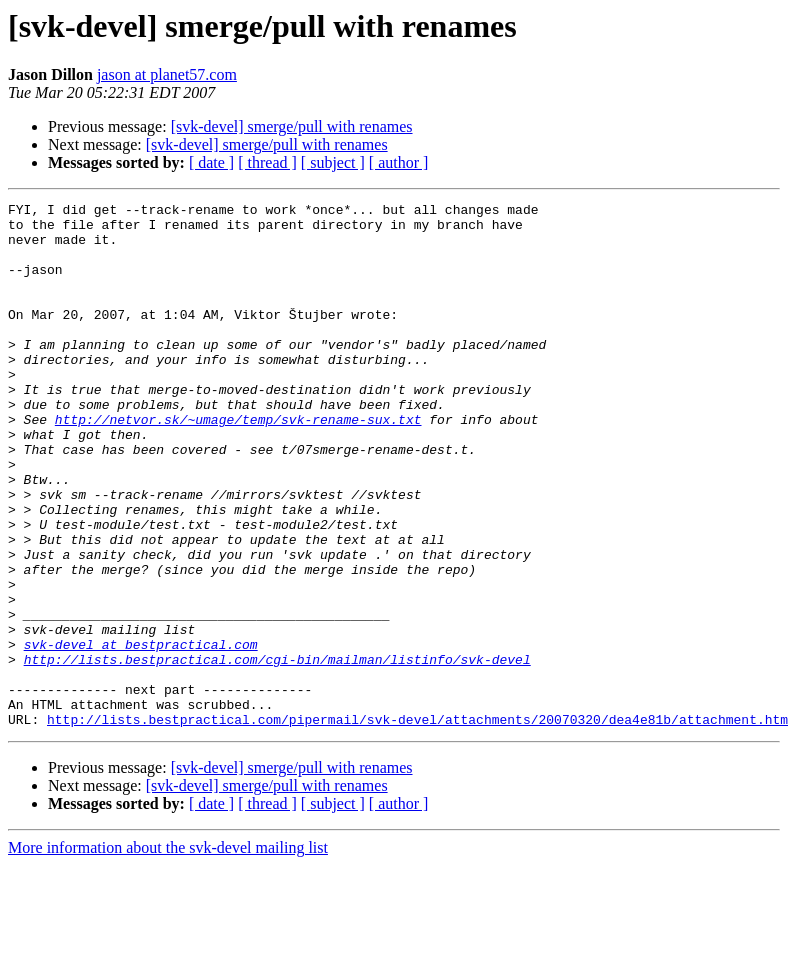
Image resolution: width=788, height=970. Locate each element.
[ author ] (399, 162)
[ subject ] (333, 162)
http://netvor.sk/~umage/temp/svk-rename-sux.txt (238, 464)
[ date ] (211, 162)
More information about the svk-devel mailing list (168, 952)
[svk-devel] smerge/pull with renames (292, 126)
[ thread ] (267, 162)
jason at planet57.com (167, 74)
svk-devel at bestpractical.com (141, 734)
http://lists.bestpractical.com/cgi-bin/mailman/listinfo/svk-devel (277, 752)
